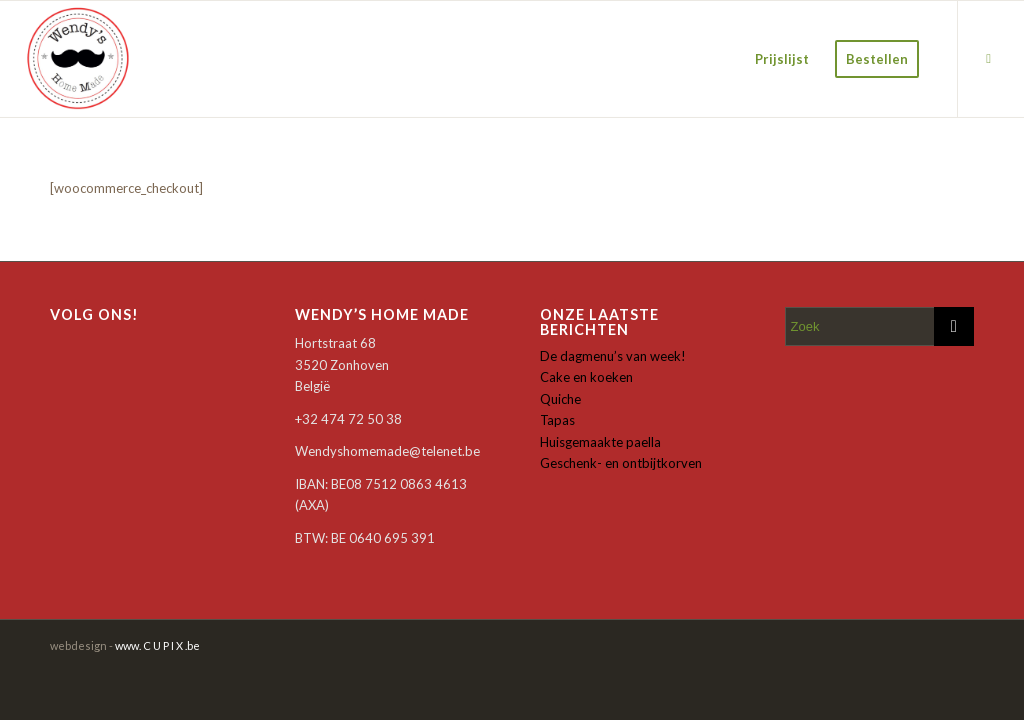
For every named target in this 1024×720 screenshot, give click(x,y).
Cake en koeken (586, 377)
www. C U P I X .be (157, 645)
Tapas (557, 420)
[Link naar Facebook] (989, 58)
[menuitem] (782, 59)
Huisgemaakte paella (600, 442)
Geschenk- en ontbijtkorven (621, 463)
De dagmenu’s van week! (613, 356)
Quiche (560, 399)
